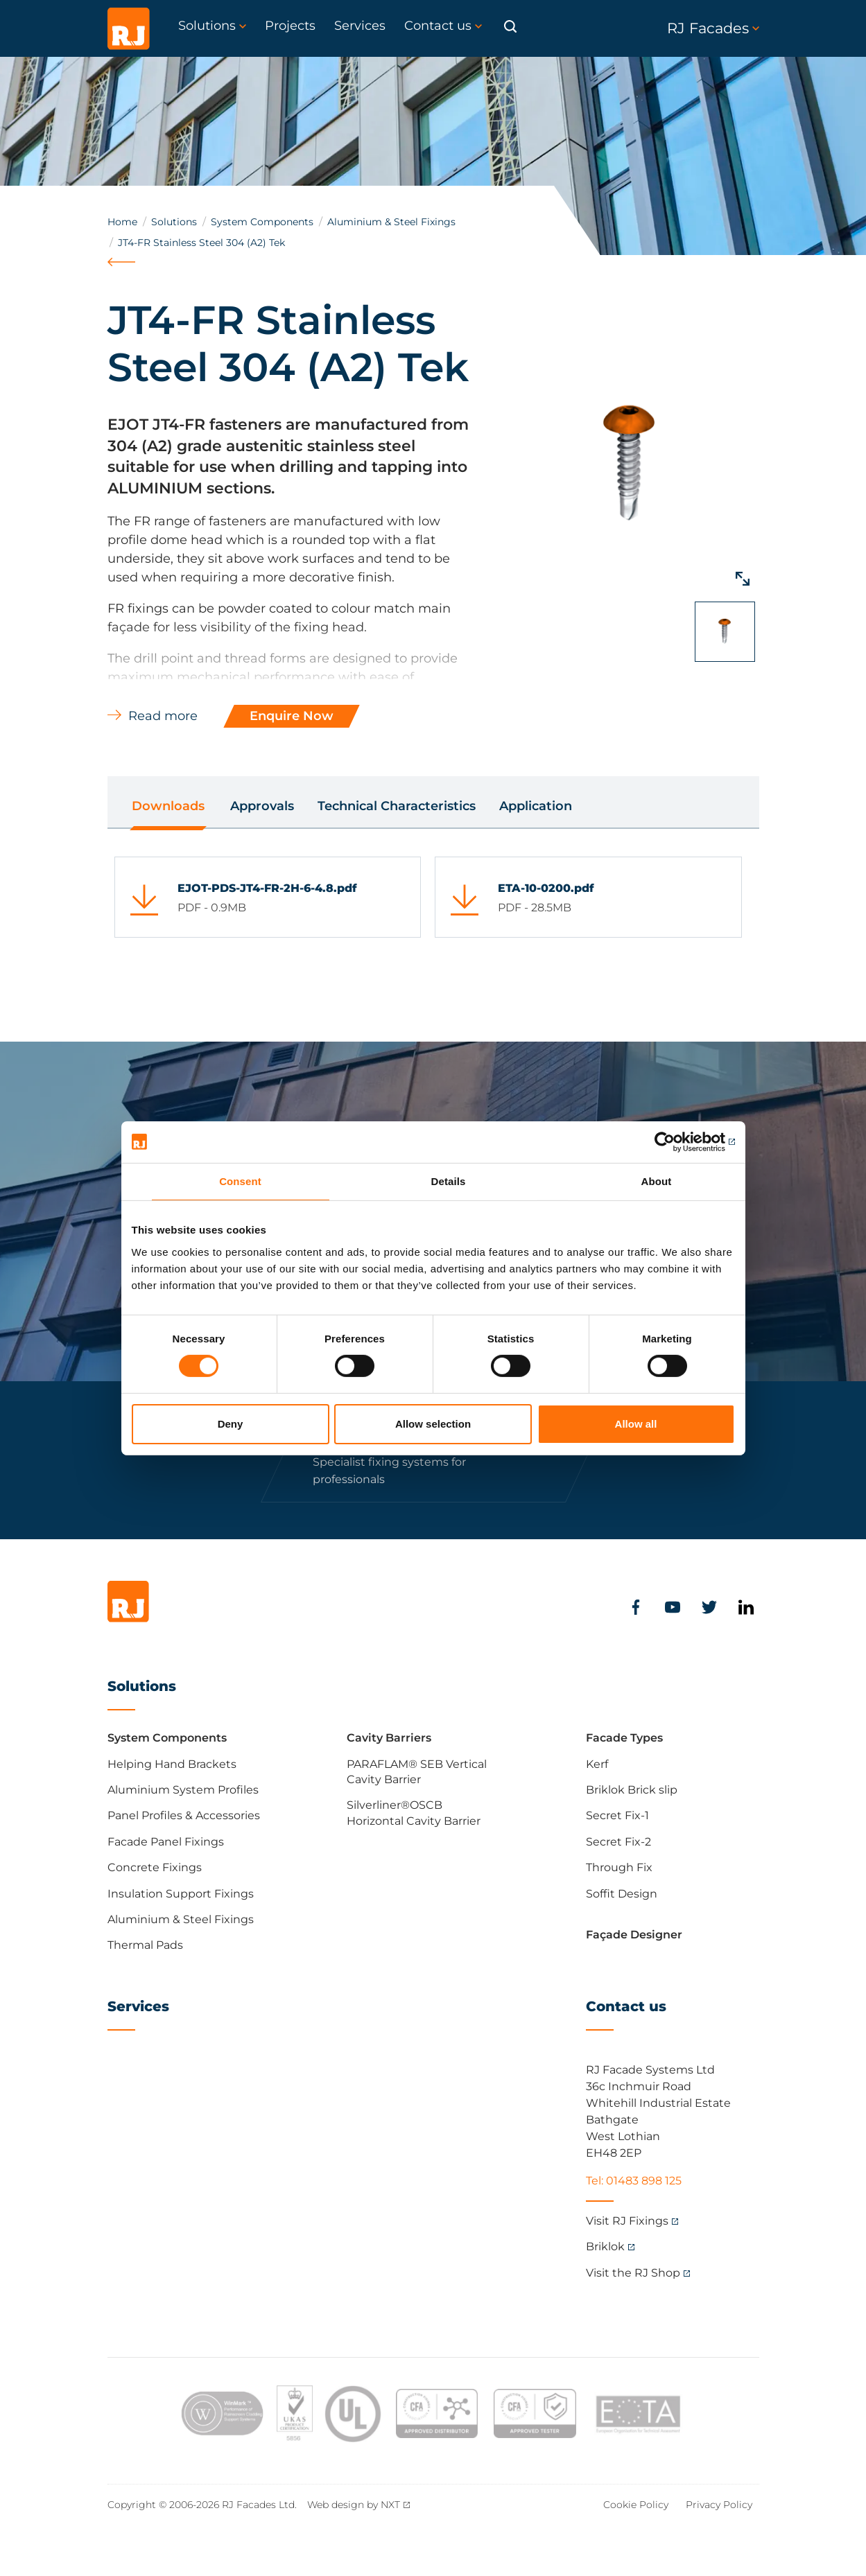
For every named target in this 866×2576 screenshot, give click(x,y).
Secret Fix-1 (617, 1815)
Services (138, 2006)
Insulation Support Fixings (180, 1893)
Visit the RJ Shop (633, 2272)
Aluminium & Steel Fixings (391, 222)
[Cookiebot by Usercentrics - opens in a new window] (674, 1141)
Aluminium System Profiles (183, 1789)
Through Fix (619, 1867)
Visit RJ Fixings (627, 2220)
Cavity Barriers (389, 1737)
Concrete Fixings (154, 1867)
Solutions (174, 222)
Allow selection (433, 1424)
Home (122, 222)
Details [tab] (448, 1180)
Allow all (636, 1424)
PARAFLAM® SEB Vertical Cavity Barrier (417, 1772)
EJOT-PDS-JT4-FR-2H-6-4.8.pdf (267, 888)
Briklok (605, 2246)
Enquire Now (292, 716)
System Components (262, 222)
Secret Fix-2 (618, 1841)
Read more (163, 716)
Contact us (626, 2006)
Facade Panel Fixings (165, 1841)
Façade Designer (634, 1934)
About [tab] (656, 1180)
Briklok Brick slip (631, 1789)
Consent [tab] (240, 1180)
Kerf (597, 1764)
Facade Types (624, 1737)
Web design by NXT (353, 2504)
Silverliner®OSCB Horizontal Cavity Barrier (413, 1812)
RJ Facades (713, 28)
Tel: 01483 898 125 (634, 2180)
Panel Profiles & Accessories (183, 1815)
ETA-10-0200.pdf (546, 888)
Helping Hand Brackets (171, 1764)
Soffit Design (621, 1893)
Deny (230, 1424)
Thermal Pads (145, 1945)
